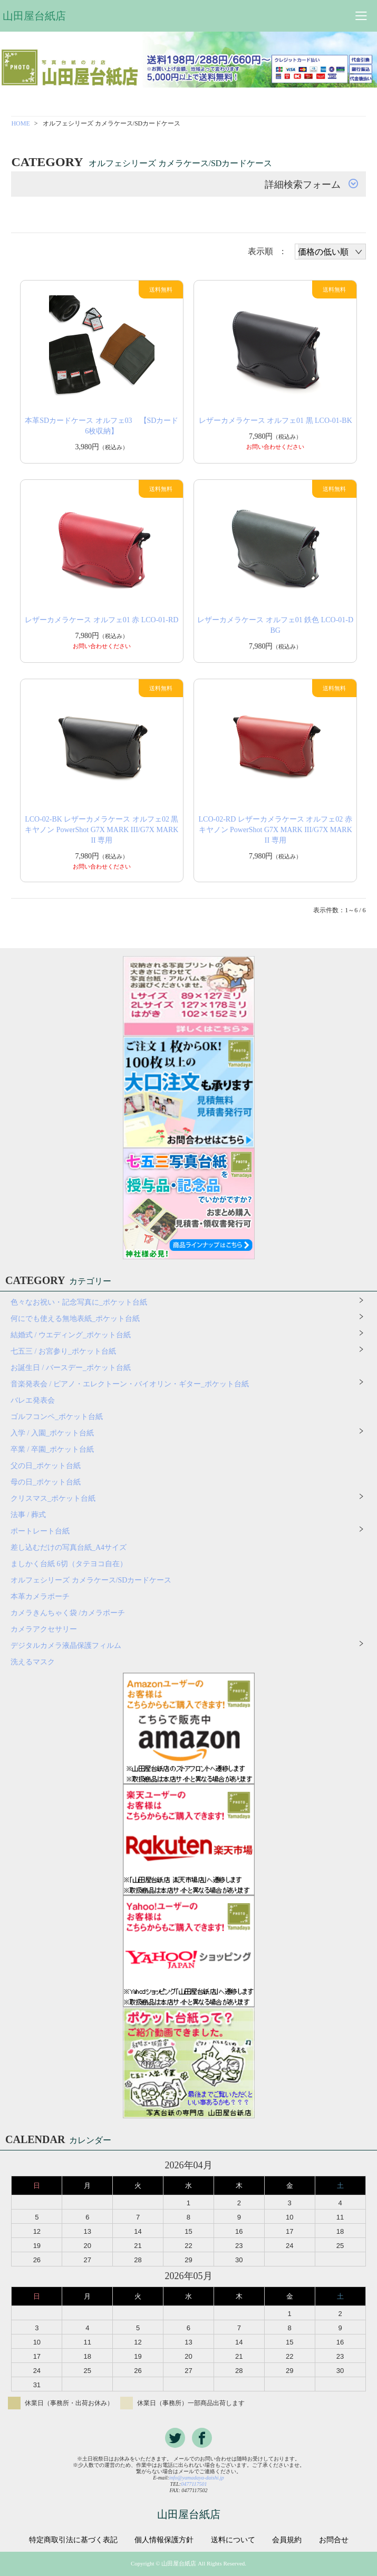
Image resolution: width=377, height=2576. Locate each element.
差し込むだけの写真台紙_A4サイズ (69, 1547)
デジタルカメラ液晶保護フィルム (66, 1645)
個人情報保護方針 (164, 2540)
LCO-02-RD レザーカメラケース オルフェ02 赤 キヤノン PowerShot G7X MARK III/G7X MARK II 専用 (275, 829)
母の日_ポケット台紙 (46, 1482)
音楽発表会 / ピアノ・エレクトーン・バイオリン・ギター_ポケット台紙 (130, 1384)
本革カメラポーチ (40, 1596)
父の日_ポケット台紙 (46, 1466)
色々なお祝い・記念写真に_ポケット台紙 (79, 1302)
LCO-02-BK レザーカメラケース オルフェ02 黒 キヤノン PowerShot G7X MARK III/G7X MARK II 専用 (101, 829)
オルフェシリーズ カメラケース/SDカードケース (95, 1580)
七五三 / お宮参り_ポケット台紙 (63, 1351)
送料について (233, 2540)
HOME (20, 123)
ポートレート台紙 (40, 1531)
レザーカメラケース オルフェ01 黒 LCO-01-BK (275, 420)
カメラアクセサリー (44, 1629)
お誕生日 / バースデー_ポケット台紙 (71, 1368)
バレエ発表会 (33, 1400)
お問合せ (334, 2540)
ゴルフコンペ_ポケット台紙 (57, 1417)
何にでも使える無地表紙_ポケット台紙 (75, 1319)
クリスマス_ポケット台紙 (53, 1498)
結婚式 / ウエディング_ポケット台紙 (71, 1335)
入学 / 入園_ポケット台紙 (52, 1433)
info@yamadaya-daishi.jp (196, 2478)
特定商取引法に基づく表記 (73, 2540)
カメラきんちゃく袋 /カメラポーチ (68, 1613)
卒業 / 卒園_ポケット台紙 (52, 1449)
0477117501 (194, 2484)
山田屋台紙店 (34, 16)
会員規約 (287, 2540)
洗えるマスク (33, 1662)
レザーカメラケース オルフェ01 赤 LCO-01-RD (101, 620)
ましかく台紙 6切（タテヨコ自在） (69, 1564)
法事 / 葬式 (28, 1515)
